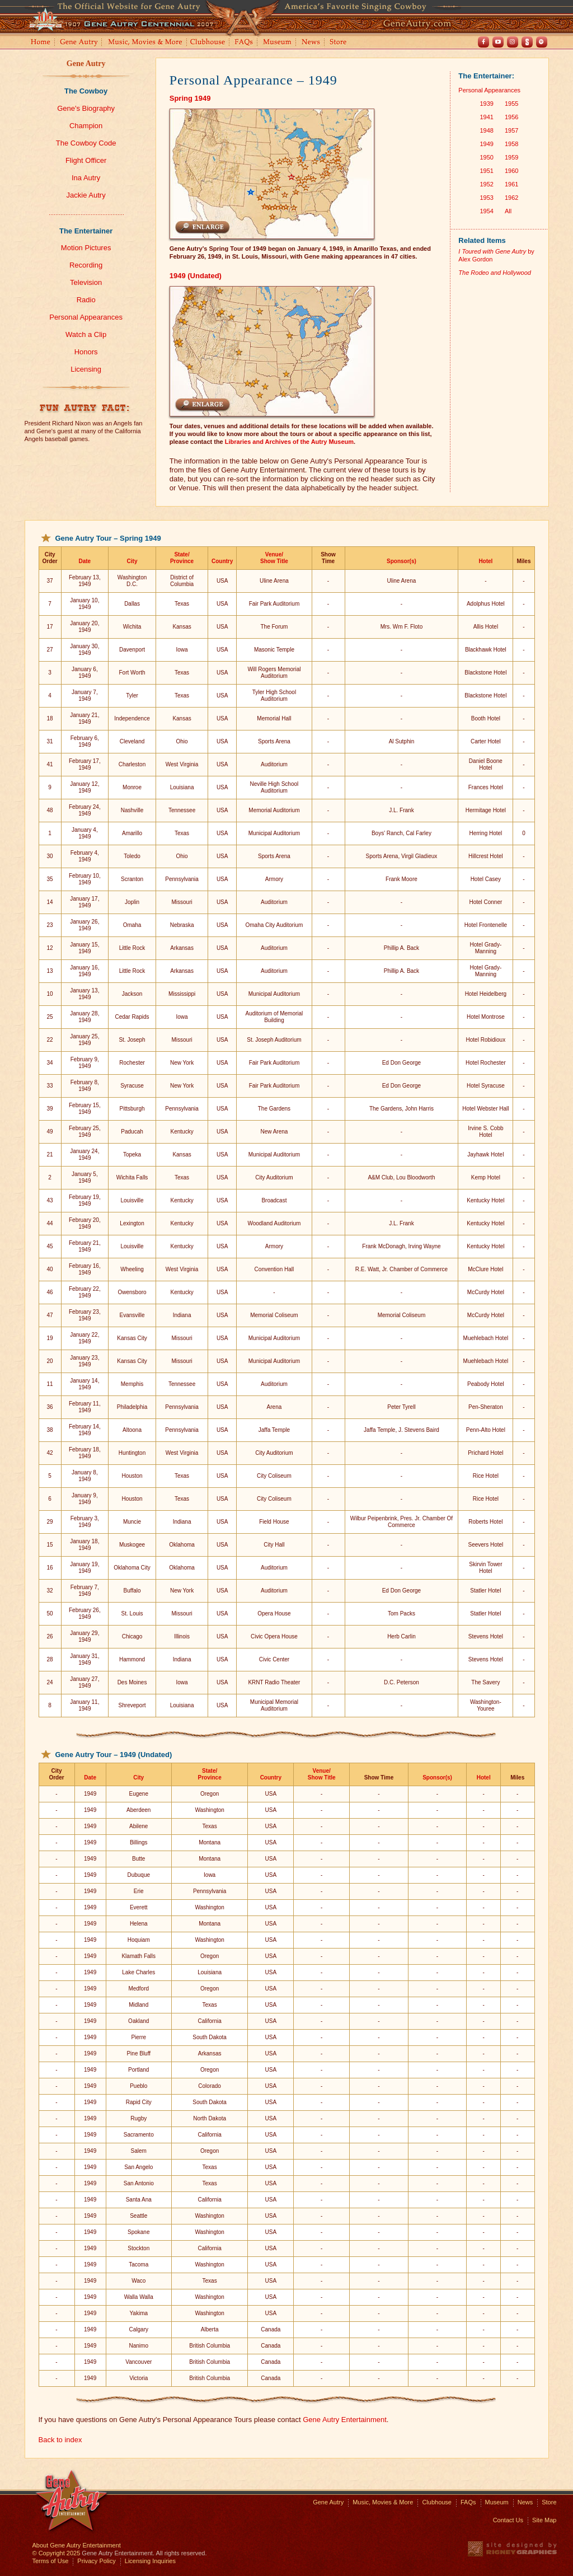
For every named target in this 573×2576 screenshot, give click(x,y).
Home (40, 43)
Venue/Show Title (274, 557)
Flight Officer (85, 160)
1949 (486, 143)
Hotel (485, 561)
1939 (486, 103)
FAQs (244, 43)
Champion (85, 125)
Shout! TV (527, 42)
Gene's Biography (86, 108)
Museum (278, 43)
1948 (486, 130)
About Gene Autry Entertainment (76, 2545)
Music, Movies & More (383, 2502)
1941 (486, 117)
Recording (85, 265)
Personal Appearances (86, 317)
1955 (511, 103)
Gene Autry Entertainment (345, 2419)
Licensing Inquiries (150, 2561)
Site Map (544, 2520)
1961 (511, 184)
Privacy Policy (96, 2561)
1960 (511, 170)
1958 (511, 143)
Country (222, 561)
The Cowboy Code (86, 143)
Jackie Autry (86, 195)
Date (84, 561)
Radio (86, 300)
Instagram (512, 42)
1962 (511, 197)
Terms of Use (50, 2561)
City (132, 561)
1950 (486, 157)
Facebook (483, 42)
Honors (86, 352)
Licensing (86, 369)
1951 (486, 170)
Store (340, 43)
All (508, 211)
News (311, 43)
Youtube (498, 42)
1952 (486, 184)
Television (86, 282)
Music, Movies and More (145, 43)
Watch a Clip (85, 334)
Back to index (60, 2440)
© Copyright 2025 (56, 2553)
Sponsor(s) (401, 561)
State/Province (182, 557)
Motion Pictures (86, 247)
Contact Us (508, 2520)
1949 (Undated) (196, 275)
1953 (486, 197)
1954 (486, 211)
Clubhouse (208, 43)
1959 (511, 157)
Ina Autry (86, 178)
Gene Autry (79, 43)
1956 (511, 117)
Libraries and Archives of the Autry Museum (289, 441)
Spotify (541, 42)
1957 (511, 130)
